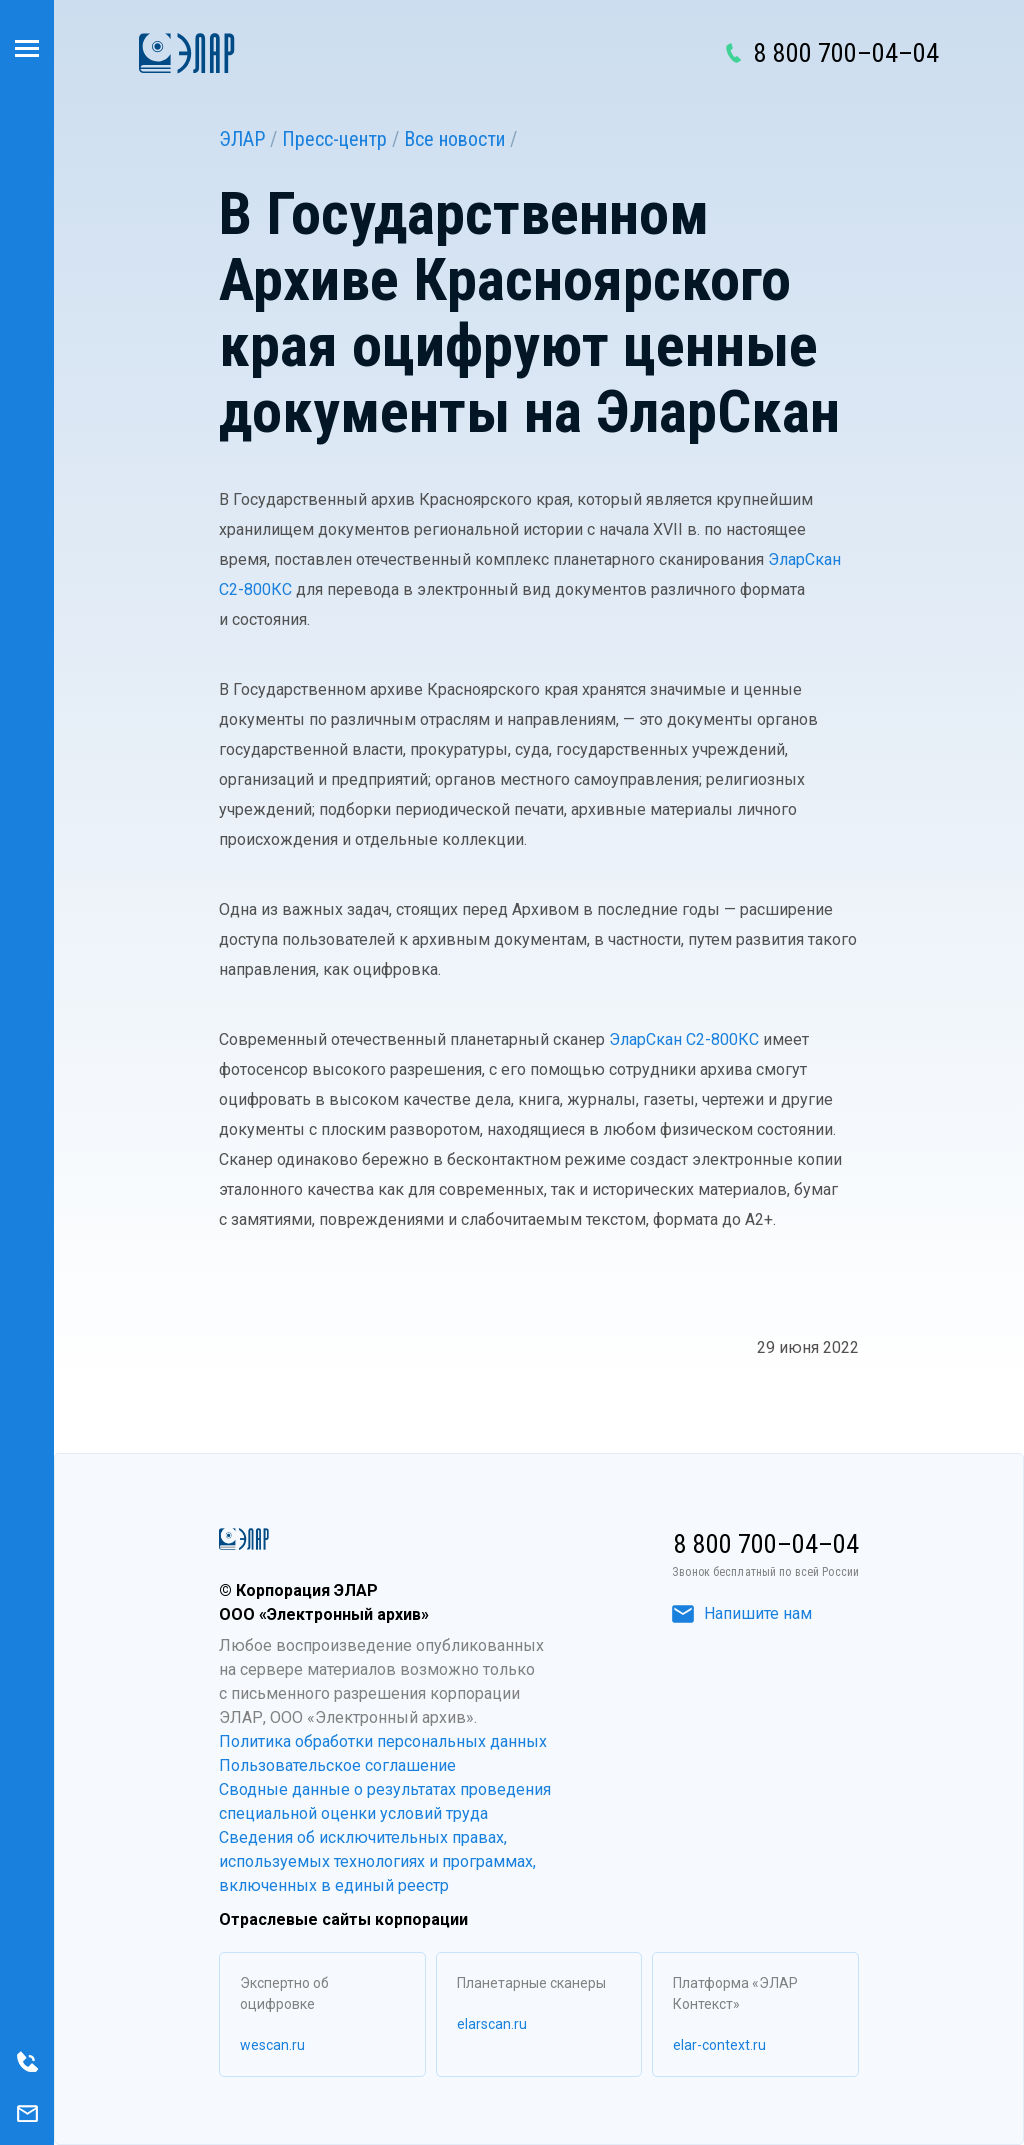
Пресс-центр (334, 139)
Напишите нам (742, 1613)
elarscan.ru (492, 2024)
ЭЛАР (242, 139)
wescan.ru (272, 2045)
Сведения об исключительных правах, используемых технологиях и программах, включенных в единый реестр (377, 1861)
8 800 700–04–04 (846, 53)
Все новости (454, 139)
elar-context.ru (719, 2045)
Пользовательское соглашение (337, 1765)
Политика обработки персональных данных (383, 1741)
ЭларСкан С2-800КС (684, 1039)
